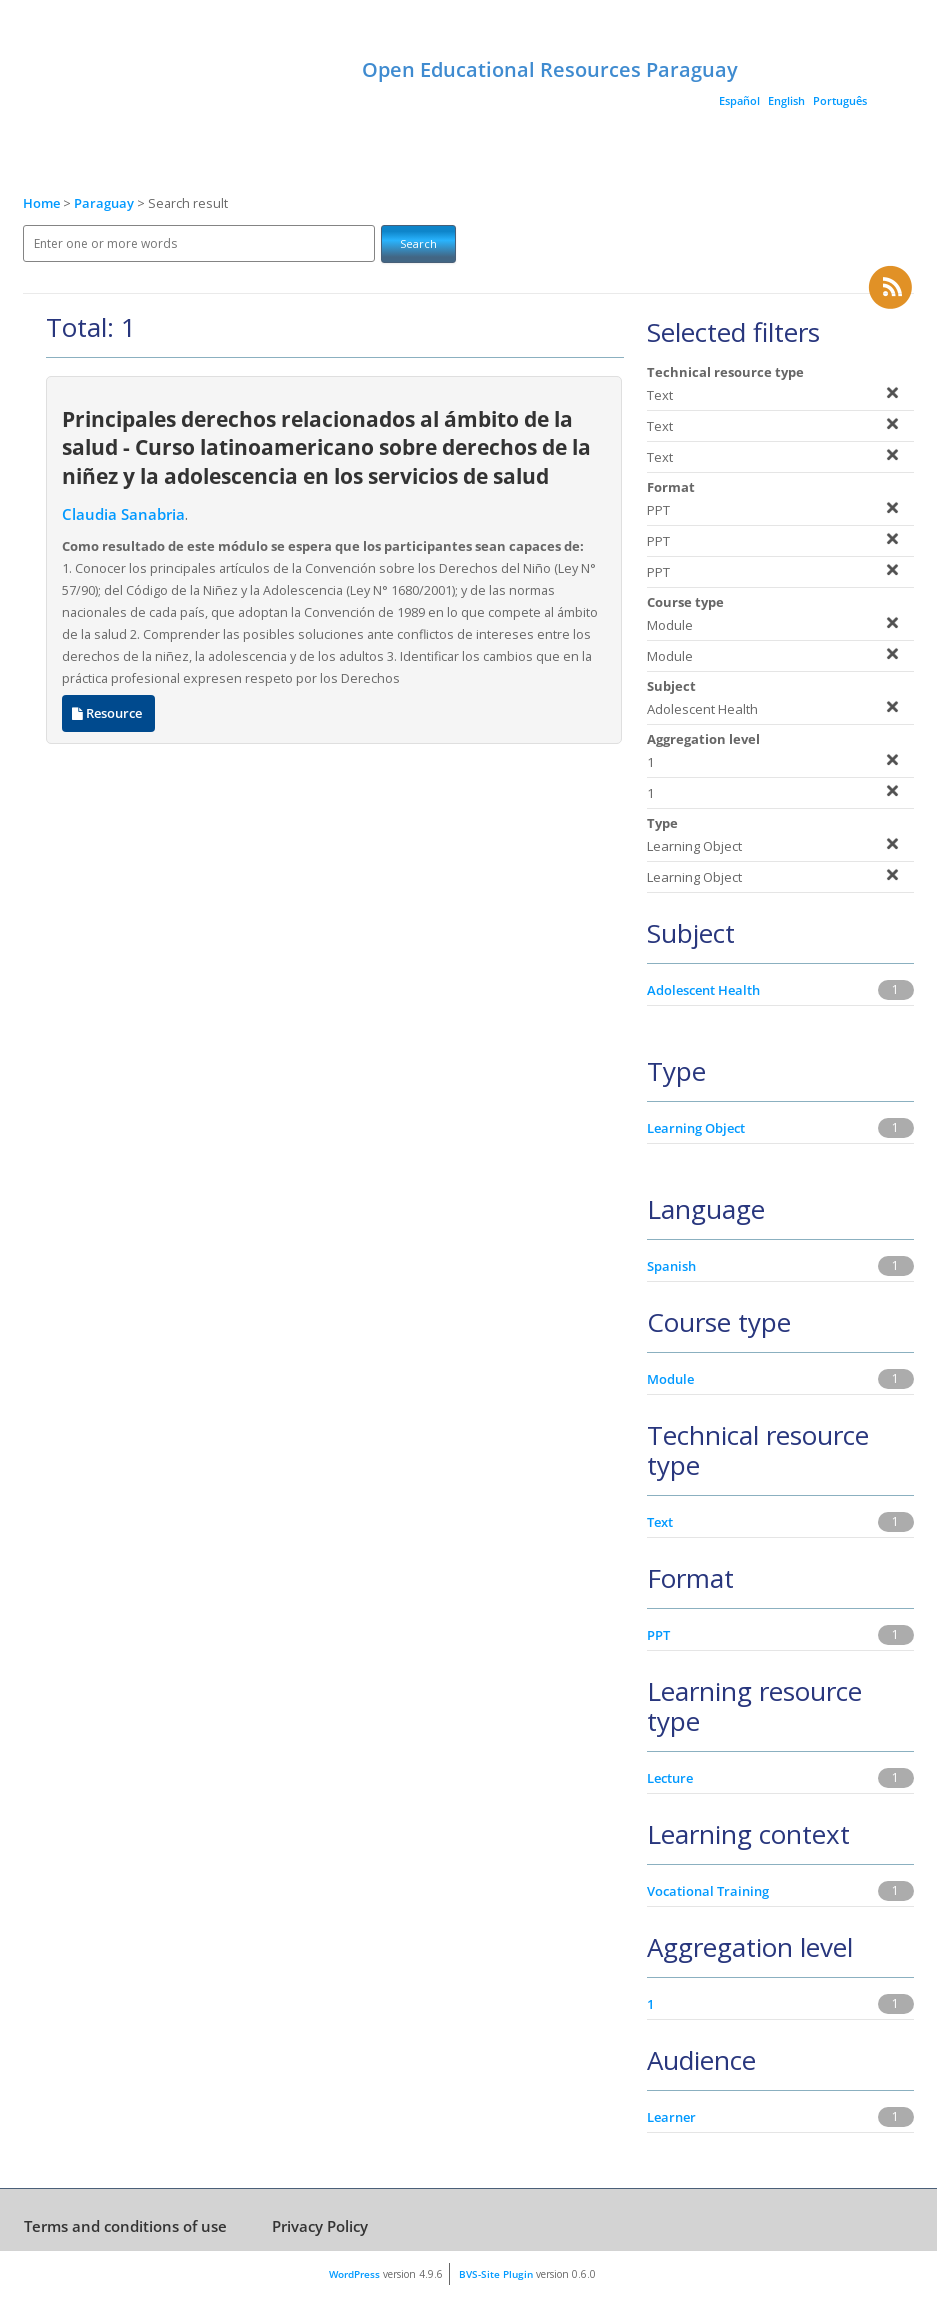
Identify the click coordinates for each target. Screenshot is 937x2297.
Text (660, 1522)
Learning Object (696, 1128)
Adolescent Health (703, 990)
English (786, 100)
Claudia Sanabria (123, 514)
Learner (671, 2117)
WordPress (354, 2274)
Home (41, 203)
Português (840, 100)
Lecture (670, 1778)
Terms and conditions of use (125, 2226)
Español (739, 100)
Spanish (671, 1266)
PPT (658, 1635)
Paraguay (105, 203)
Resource (108, 713)
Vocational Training (708, 1891)
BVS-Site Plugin (496, 2274)
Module (670, 1379)
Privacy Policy (320, 2226)
